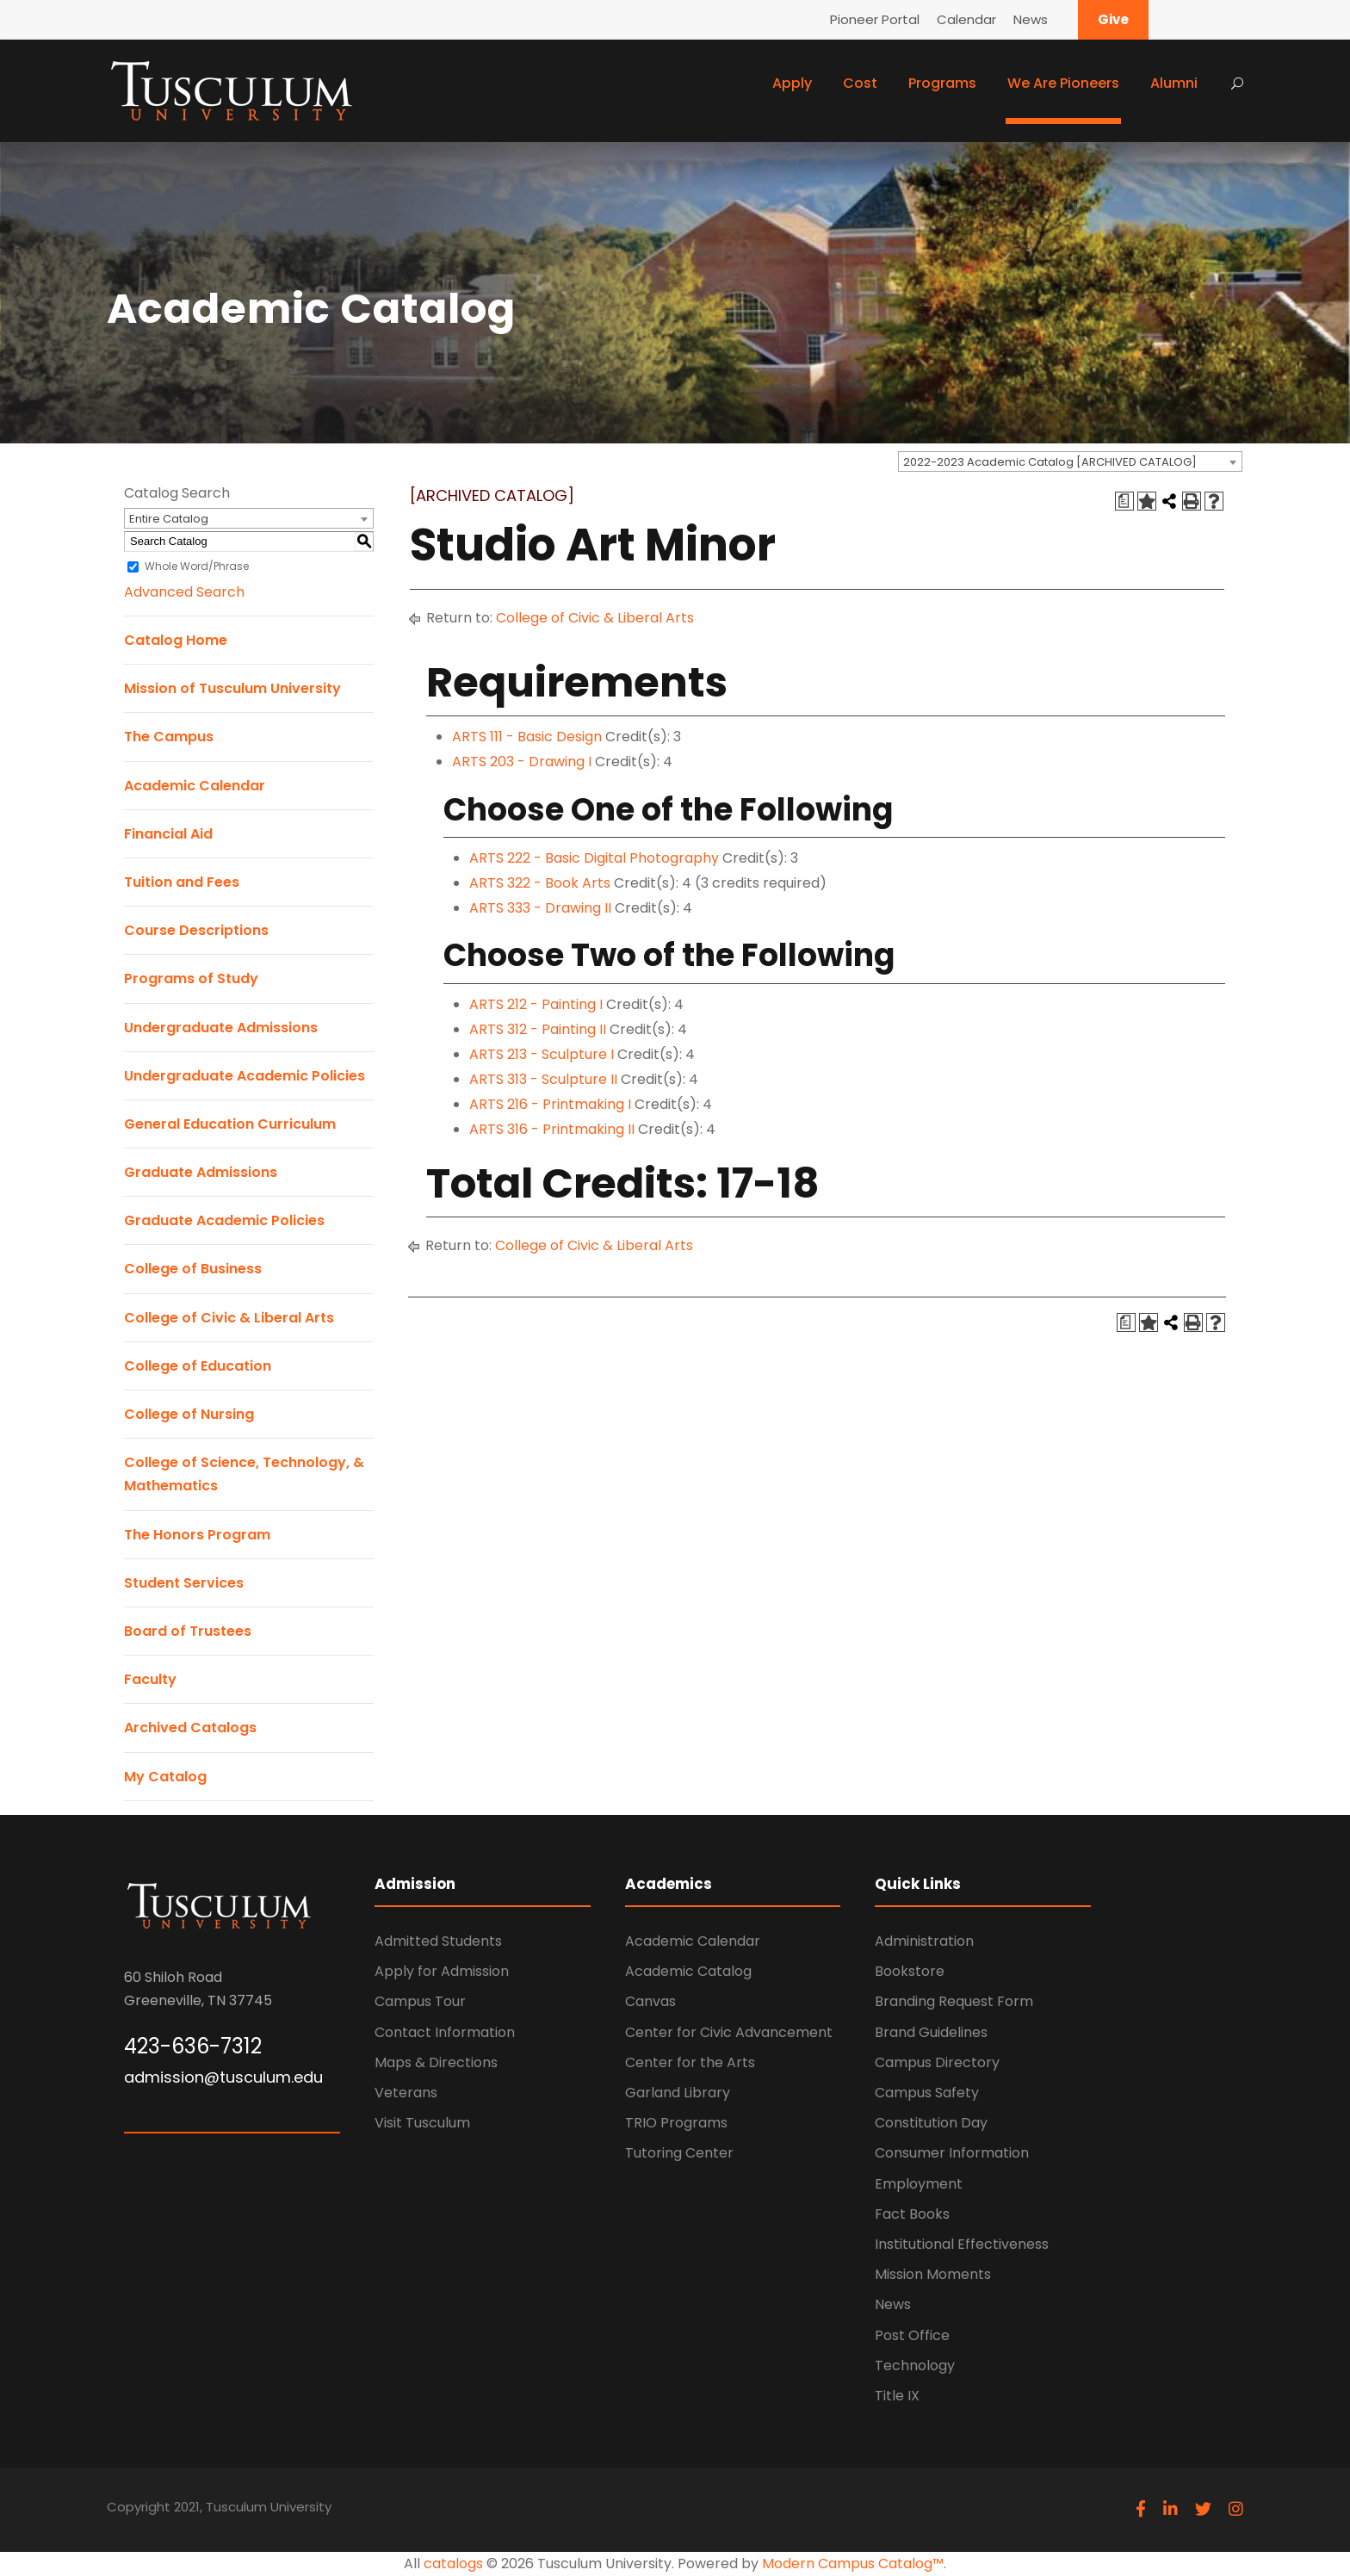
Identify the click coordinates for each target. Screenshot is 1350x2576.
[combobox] (1070, 461)
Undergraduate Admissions (221, 1027)
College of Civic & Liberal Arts (229, 1318)
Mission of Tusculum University (232, 688)
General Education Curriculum (230, 1124)
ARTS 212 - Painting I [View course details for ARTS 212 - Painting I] (536, 1004)
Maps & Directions (436, 2062)
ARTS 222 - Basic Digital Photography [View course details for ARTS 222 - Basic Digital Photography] (594, 858)
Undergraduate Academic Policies (244, 1076)
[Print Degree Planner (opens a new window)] (1124, 501)
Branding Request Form (954, 2001)
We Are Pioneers (1063, 83)
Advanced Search (184, 592)
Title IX (897, 2396)
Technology (915, 2365)
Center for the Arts (690, 2062)
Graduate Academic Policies (224, 1220)
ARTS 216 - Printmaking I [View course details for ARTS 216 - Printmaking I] (550, 1104)
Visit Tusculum (422, 2123)
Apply (792, 83)
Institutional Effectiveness (962, 2244)
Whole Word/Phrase (197, 566)
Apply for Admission (442, 1971)
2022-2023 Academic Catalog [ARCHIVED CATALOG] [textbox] (1050, 462)
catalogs (453, 2563)
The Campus (169, 736)
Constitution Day (931, 2123)
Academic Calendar (194, 786)
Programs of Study (191, 978)
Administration (924, 1941)
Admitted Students (438, 1941)
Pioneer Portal (875, 19)
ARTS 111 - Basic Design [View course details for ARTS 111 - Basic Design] (527, 736)
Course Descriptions (196, 930)
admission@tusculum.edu (223, 2077)
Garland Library (677, 2092)
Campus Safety (927, 2092)
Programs (942, 83)
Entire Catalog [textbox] (168, 519)
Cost (860, 83)
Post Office (912, 2335)
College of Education (197, 1366)
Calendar (966, 19)
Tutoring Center (679, 2153)
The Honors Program (197, 1535)
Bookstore (909, 1971)
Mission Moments (933, 2274)
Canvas (650, 2001)
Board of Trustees (187, 1631)
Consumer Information (952, 2153)
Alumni (1174, 83)
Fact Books (912, 2214)
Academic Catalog (688, 1971)
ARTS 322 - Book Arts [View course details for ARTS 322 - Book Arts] (539, 883)
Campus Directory (937, 2062)
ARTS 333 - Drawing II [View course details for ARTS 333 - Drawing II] (540, 908)
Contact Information (445, 2032)
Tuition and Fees (181, 882)
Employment (919, 2184)
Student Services (184, 1583)
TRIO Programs (676, 2123)
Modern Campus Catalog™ (853, 2563)
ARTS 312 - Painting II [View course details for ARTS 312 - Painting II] (537, 1029)
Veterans (406, 2092)
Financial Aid (168, 834)
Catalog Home (175, 640)
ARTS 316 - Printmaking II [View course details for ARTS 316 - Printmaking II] (552, 1129)
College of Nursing (189, 1414)
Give (1113, 19)
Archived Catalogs (190, 1727)
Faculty (150, 1679)
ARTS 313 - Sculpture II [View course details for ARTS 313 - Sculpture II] (543, 1079)
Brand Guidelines (931, 2032)
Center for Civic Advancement (729, 2032)
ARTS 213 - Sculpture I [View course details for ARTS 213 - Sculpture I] (541, 1054)
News (1030, 19)
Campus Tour (420, 2001)
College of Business (193, 1269)
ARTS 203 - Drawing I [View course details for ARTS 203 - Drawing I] (521, 761)
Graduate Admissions (200, 1172)
